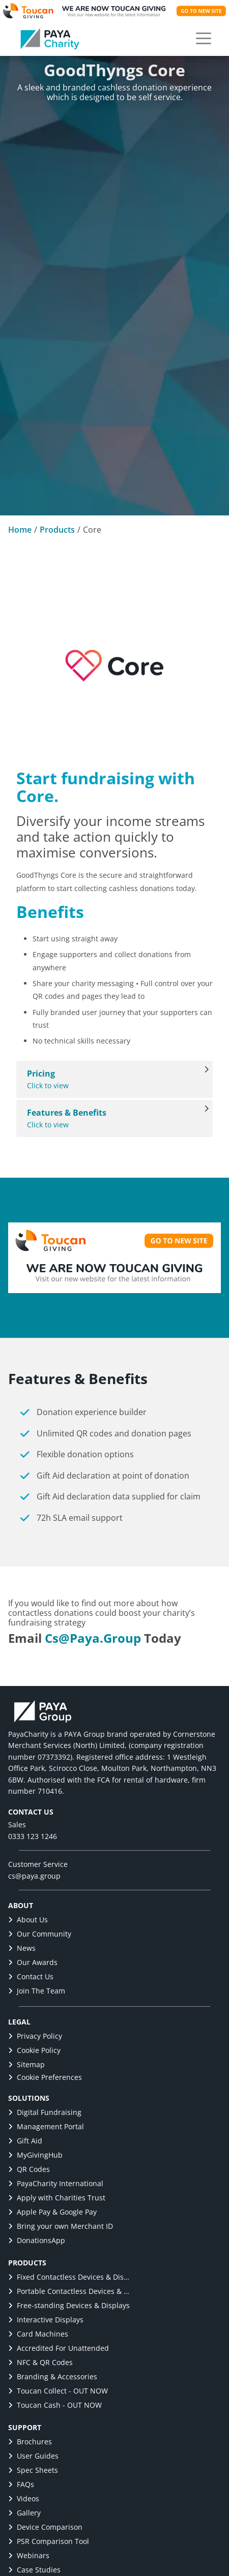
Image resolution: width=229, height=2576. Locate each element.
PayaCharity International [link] (55, 2183)
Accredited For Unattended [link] (58, 2348)
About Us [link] (28, 1919)
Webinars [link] (28, 2555)
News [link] (22, 1948)
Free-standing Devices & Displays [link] (69, 2305)
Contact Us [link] (30, 1976)
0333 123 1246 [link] (32, 1836)
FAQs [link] (21, 2484)
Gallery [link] (24, 2513)
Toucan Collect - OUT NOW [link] (58, 2391)
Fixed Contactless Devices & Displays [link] (69, 2277)
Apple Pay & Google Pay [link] (52, 2212)
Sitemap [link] (26, 2064)
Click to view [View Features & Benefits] (109, 1118)
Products (57, 529)
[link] (50, 38)
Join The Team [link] (36, 1991)
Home (20, 529)
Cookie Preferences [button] (45, 2077)
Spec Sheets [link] (33, 2470)
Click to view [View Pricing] (109, 1079)
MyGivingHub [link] (35, 2155)
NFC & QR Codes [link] (40, 2362)
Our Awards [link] (33, 1962)
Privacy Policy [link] (35, 2036)
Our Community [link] (39, 1934)
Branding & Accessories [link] (52, 2376)
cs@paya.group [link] (93, 1638)
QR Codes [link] (29, 2169)
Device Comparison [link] (45, 2527)
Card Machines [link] (38, 2334)
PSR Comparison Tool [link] (48, 2541)
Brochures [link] (30, 2441)
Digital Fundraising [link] (44, 2112)
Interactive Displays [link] (45, 2319)
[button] (203, 38)
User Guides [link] (33, 2456)
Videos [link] (23, 2498)
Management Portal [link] (46, 2126)
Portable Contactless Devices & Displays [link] (69, 2291)
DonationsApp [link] (36, 2240)
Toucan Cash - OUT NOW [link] (55, 2405)
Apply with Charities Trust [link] (56, 2197)
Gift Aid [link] (25, 2140)
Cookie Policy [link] (34, 2050)
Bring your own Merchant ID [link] (60, 2226)
